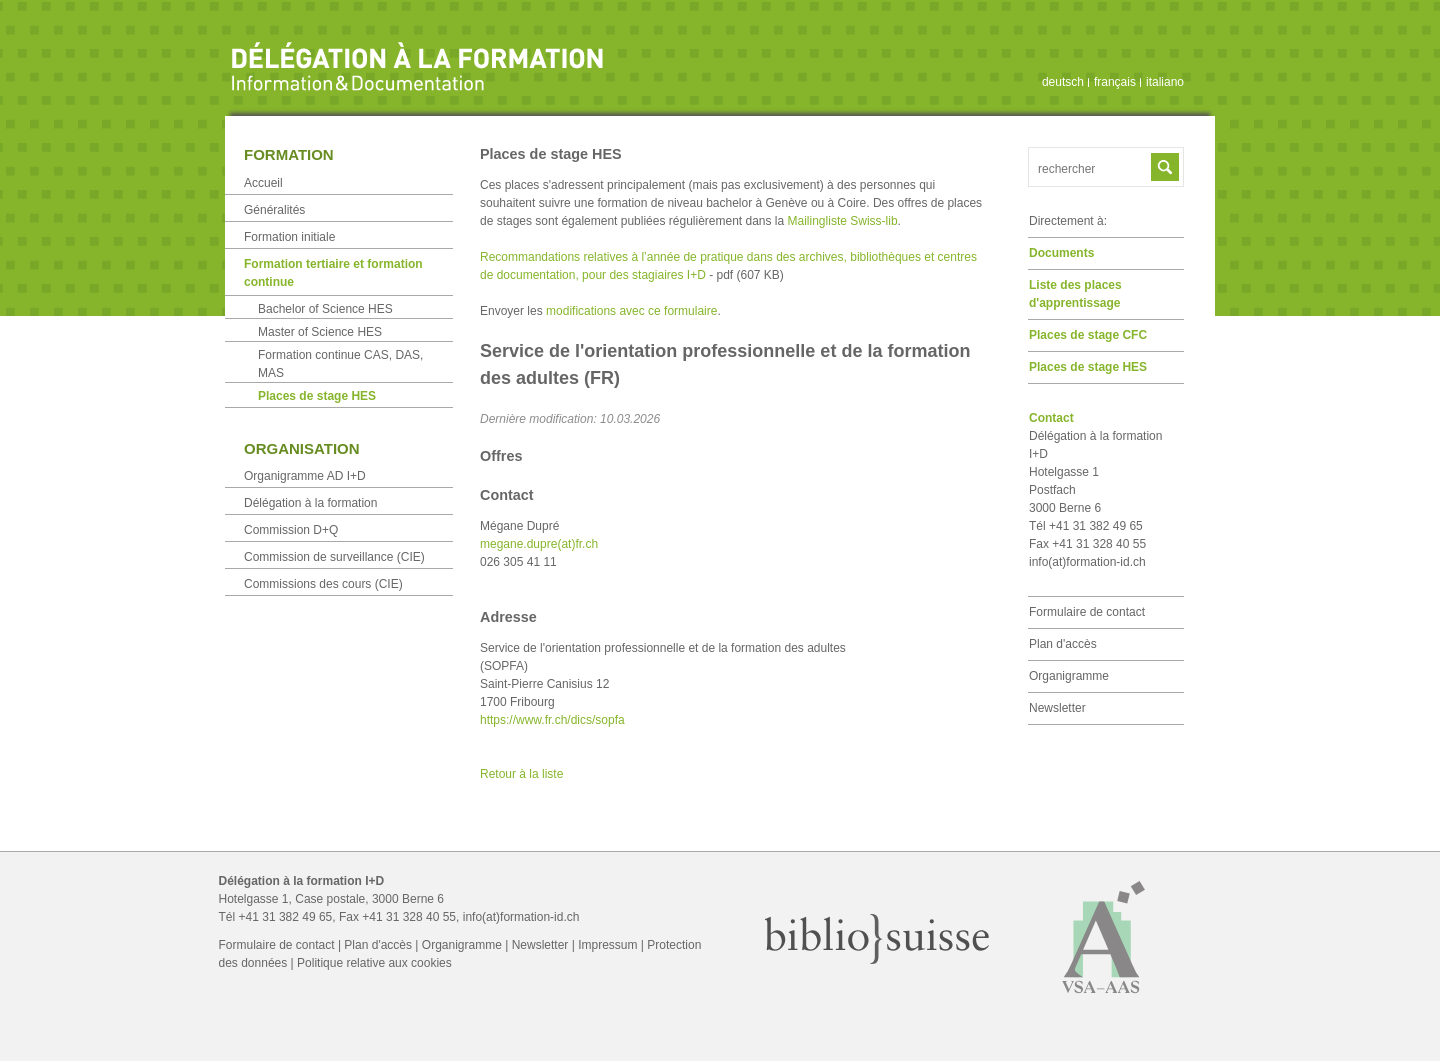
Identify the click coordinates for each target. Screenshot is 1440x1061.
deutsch (1063, 82)
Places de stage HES (1088, 367)
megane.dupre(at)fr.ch (539, 544)
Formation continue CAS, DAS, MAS (340, 364)
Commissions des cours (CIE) (323, 584)
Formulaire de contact (1087, 612)
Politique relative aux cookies (374, 963)
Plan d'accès (1063, 644)
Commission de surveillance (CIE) (334, 557)
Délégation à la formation (310, 503)
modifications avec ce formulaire (631, 311)
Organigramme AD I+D (305, 476)
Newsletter (1057, 708)
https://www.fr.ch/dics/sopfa (552, 720)
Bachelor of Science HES (325, 309)
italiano (1165, 82)
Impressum (607, 945)
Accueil (263, 183)
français (1115, 82)
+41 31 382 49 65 (286, 917)
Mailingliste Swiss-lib (843, 221)
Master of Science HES (320, 332)
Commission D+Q (291, 530)
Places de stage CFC (1088, 335)
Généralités (274, 210)
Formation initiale (289, 237)
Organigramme (1069, 676)
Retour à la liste (521, 774)
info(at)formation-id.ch (1087, 562)
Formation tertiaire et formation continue (333, 273)
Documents (1061, 253)
